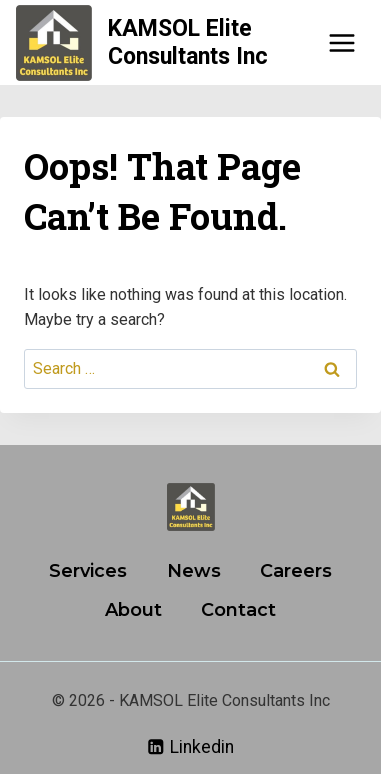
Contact (238, 610)
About (133, 610)
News (194, 571)
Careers (296, 571)
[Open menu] (341, 42)
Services (88, 571)
